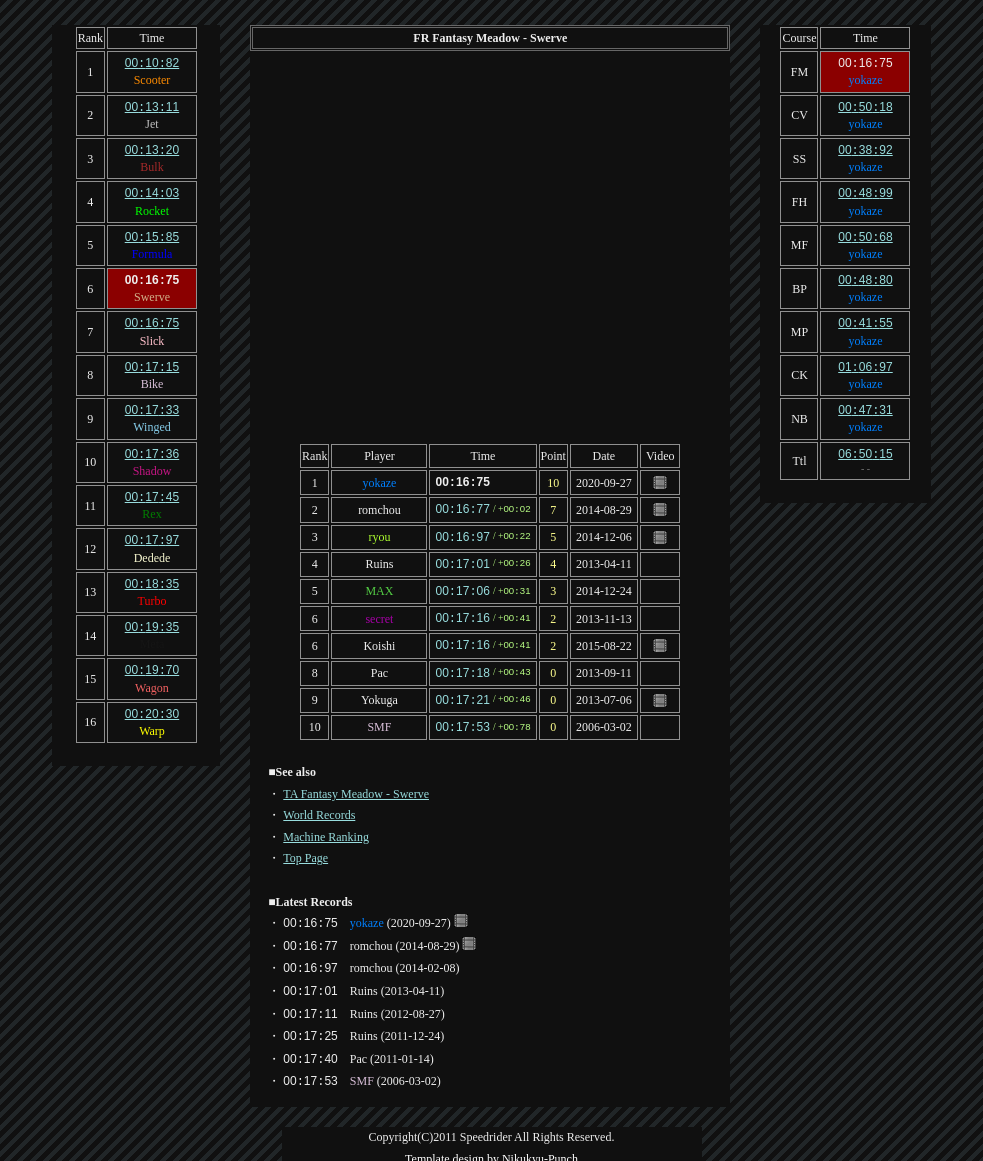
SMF (379, 718)
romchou (379, 508)
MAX (379, 587)
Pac (379, 666)
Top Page (305, 848)
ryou (379, 535)
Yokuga (379, 692)
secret (379, 613)
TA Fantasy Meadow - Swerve (356, 784)
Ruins (379, 561)
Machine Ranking (326, 827)
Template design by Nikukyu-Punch (491, 1149)
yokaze (379, 482)
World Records (319, 805)
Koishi (379, 639)
